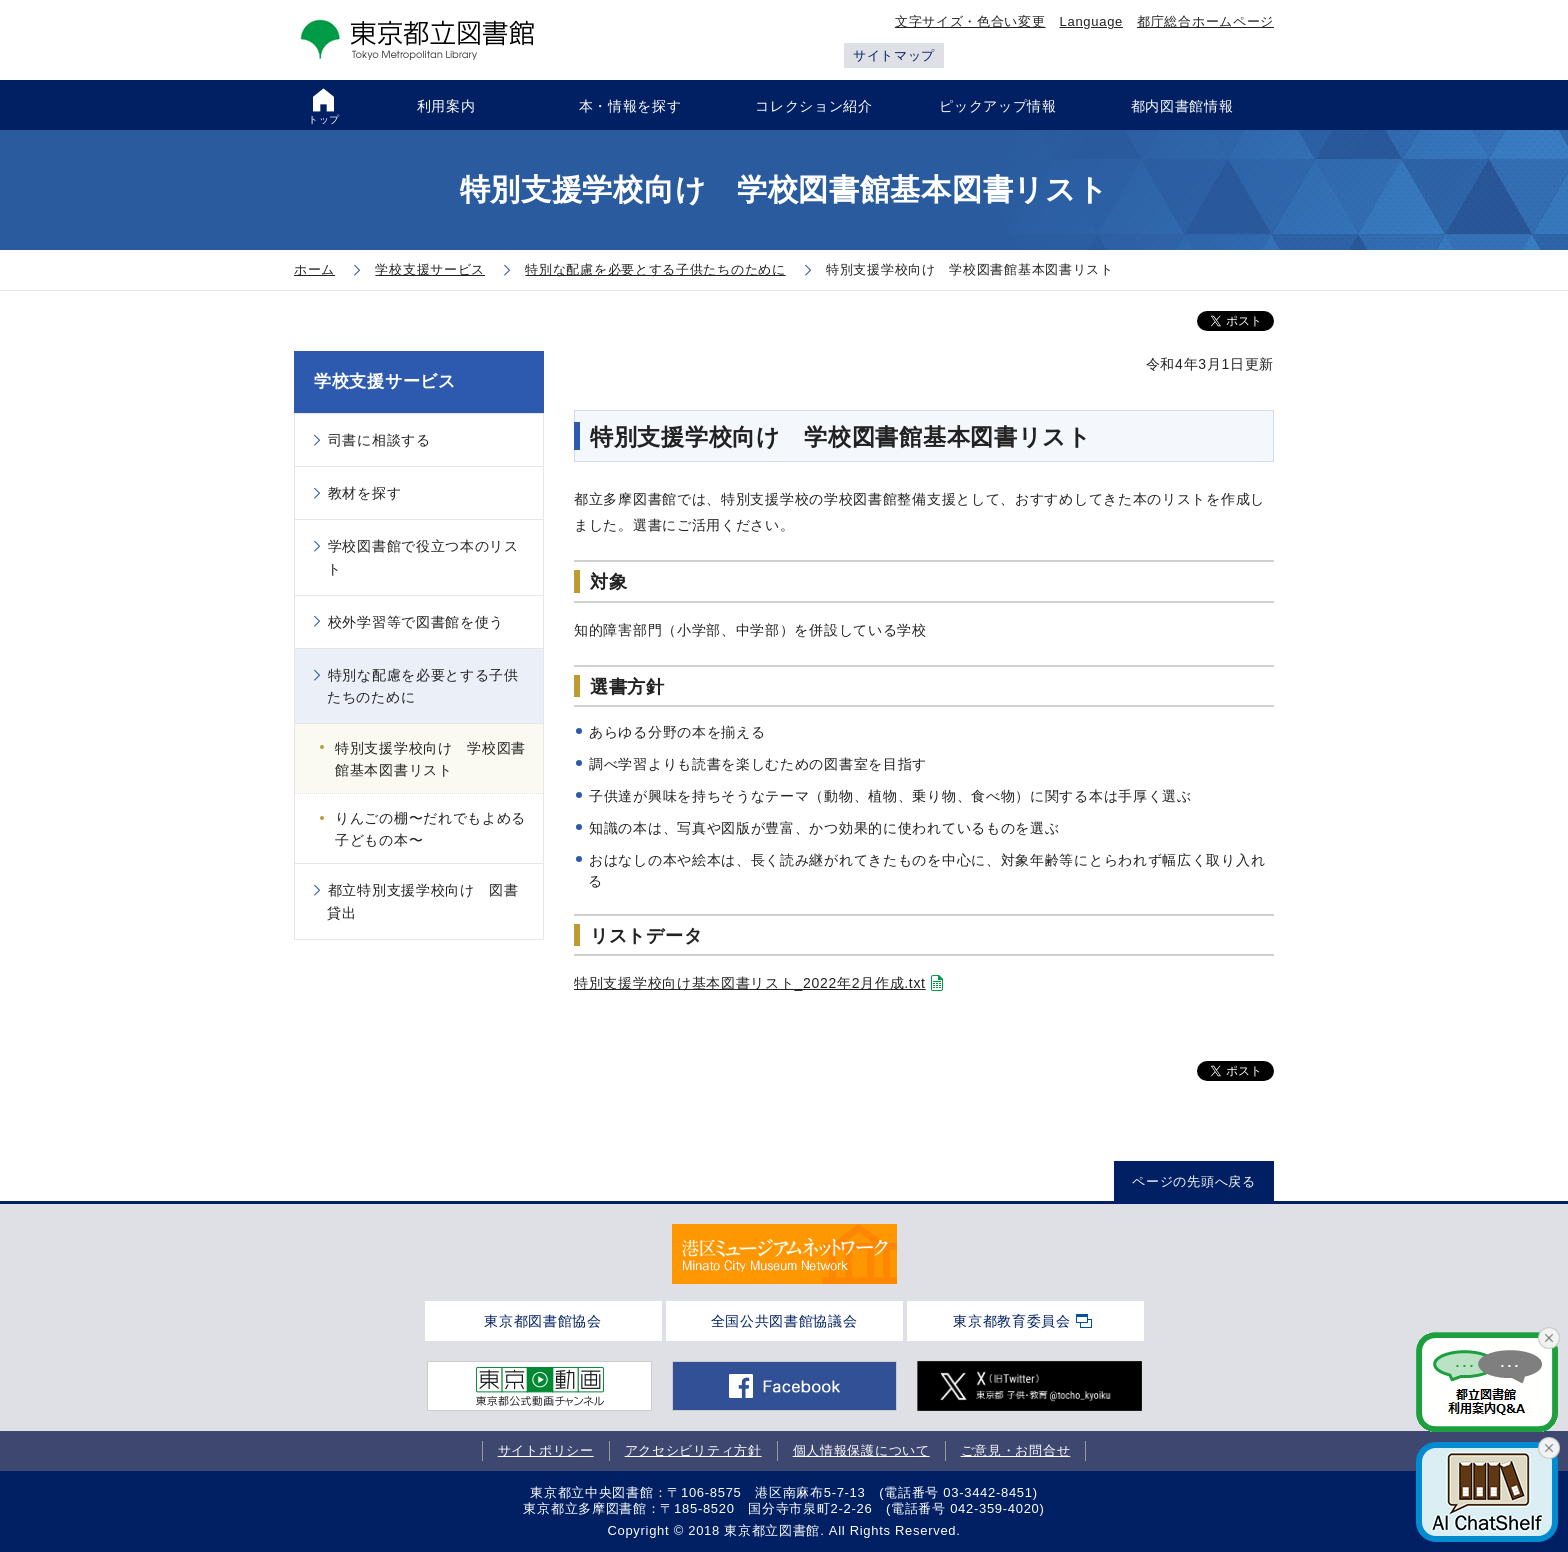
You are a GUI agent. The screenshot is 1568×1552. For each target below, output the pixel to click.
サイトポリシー (546, 1450)
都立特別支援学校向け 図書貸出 (423, 901)
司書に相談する (379, 440)
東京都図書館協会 (543, 1321)
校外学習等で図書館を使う (416, 622)
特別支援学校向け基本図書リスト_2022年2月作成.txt (750, 983)
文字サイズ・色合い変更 (970, 21)
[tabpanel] (784, 1254)
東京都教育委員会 (1012, 1321)
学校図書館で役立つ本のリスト (423, 557)
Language (1091, 21)
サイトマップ (894, 55)
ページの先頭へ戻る (1193, 1181)
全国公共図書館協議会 (784, 1321)
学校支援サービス (385, 381)
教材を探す (365, 493)
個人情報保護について (861, 1450)
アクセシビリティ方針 (693, 1450)
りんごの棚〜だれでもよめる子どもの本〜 (430, 829)
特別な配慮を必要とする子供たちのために (423, 686)
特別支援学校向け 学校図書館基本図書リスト (430, 759)
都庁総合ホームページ (1205, 21)
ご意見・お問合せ (1016, 1450)
